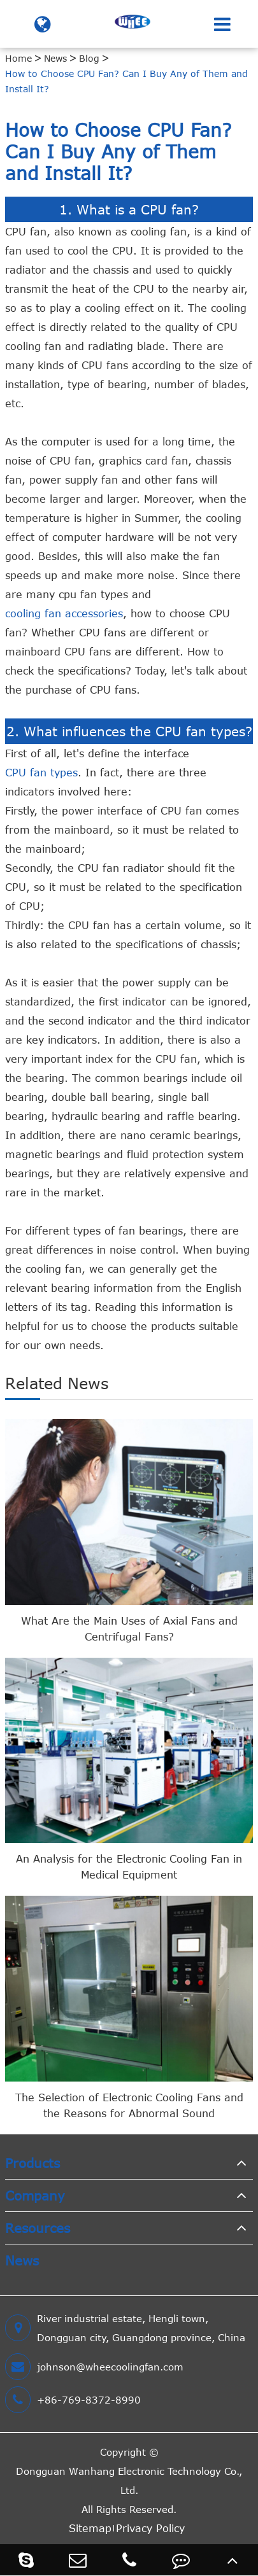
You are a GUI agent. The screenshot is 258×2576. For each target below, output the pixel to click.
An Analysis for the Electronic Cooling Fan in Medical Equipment (129, 1866)
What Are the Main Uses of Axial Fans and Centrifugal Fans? (129, 1628)
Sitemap (90, 2528)
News (55, 58)
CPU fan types (41, 772)
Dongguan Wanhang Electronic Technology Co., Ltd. (129, 2480)
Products (32, 2163)
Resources (37, 2228)
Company (35, 2195)
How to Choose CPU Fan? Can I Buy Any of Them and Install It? (126, 81)
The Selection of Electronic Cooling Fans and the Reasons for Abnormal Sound (129, 2105)
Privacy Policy (150, 2528)
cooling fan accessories (64, 613)
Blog (89, 58)
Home (18, 58)
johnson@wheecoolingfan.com (94, 2366)
